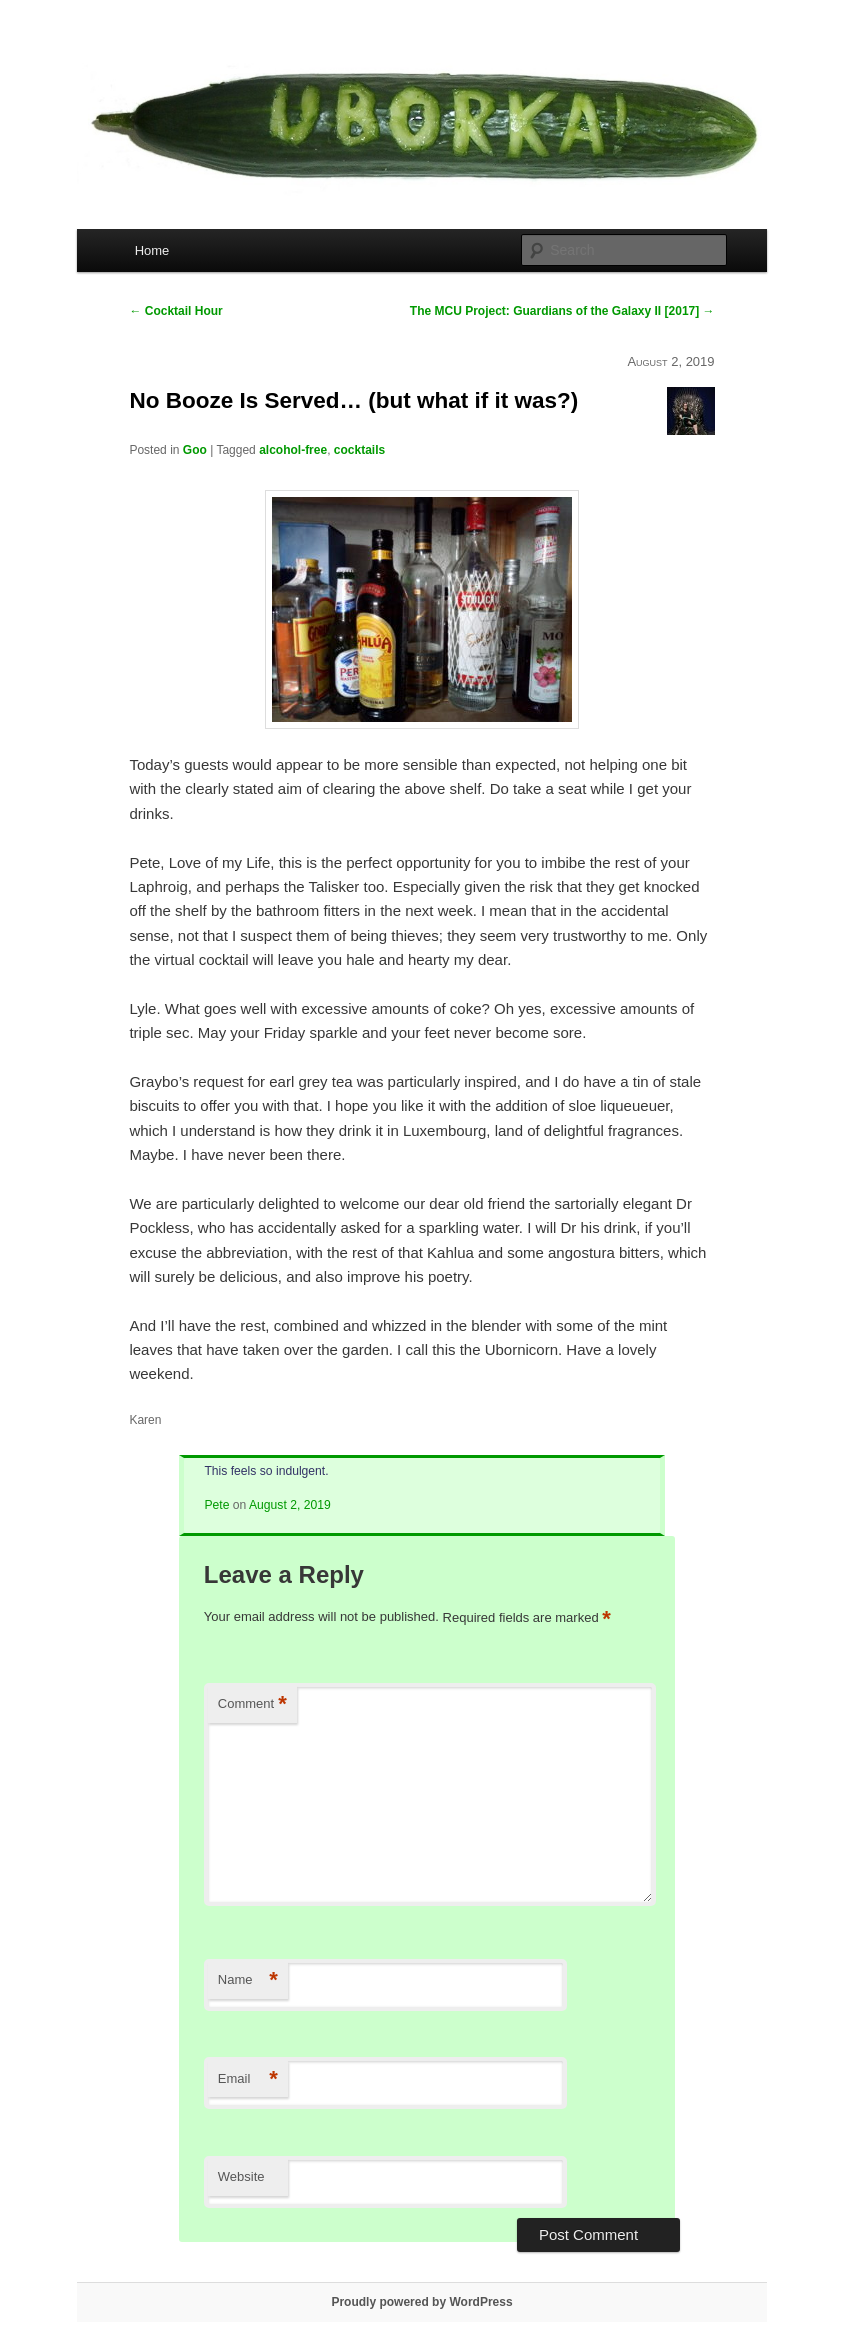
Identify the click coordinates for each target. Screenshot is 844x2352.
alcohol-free (293, 450)
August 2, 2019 (290, 1505)
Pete (216, 1505)
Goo (195, 450)
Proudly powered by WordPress (421, 2302)
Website (241, 2176)
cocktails (359, 450)
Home (152, 250)
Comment (252, 1704)
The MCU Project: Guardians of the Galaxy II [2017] (562, 311)
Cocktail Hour (175, 311)
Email (248, 2079)
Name (248, 1980)
